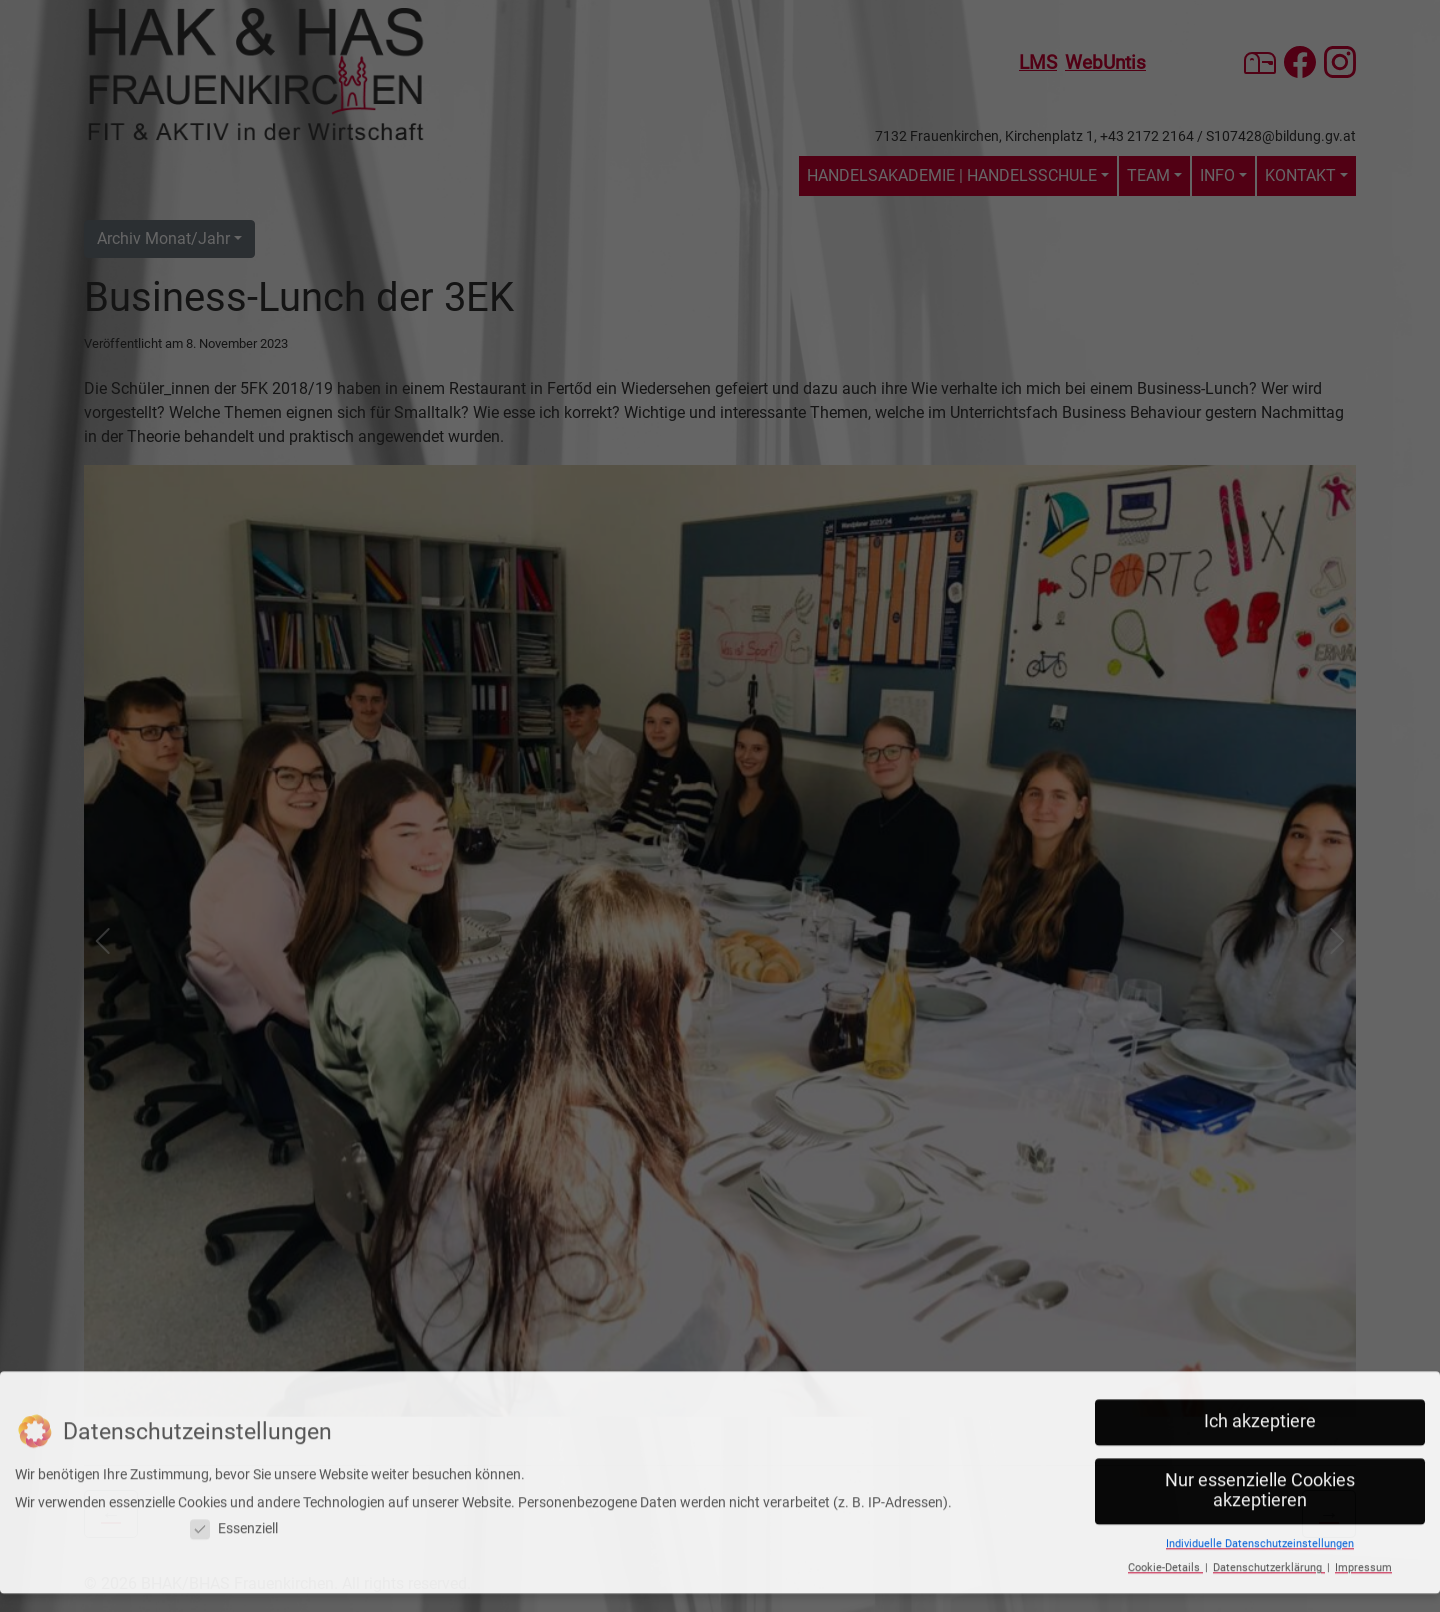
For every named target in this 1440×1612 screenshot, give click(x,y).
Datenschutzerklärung (1269, 1510)
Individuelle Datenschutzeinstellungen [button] (1260, 1486)
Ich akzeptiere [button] (1260, 1365)
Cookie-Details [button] (1165, 1510)
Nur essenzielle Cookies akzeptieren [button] (1260, 1433)
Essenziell (234, 1471)
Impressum (1363, 1510)
